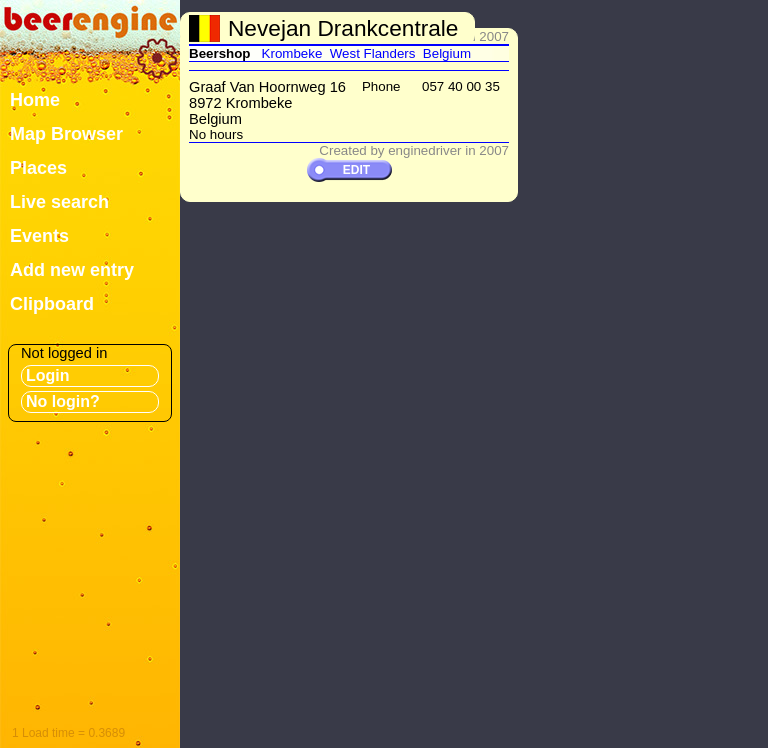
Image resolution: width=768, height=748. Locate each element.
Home (35, 100)
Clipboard (52, 304)
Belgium (447, 53)
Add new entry (72, 270)
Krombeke (292, 53)
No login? (63, 401)
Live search (59, 202)
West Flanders (373, 53)
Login (48, 375)
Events (39, 236)
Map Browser (66, 134)
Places (38, 168)
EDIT (356, 170)
